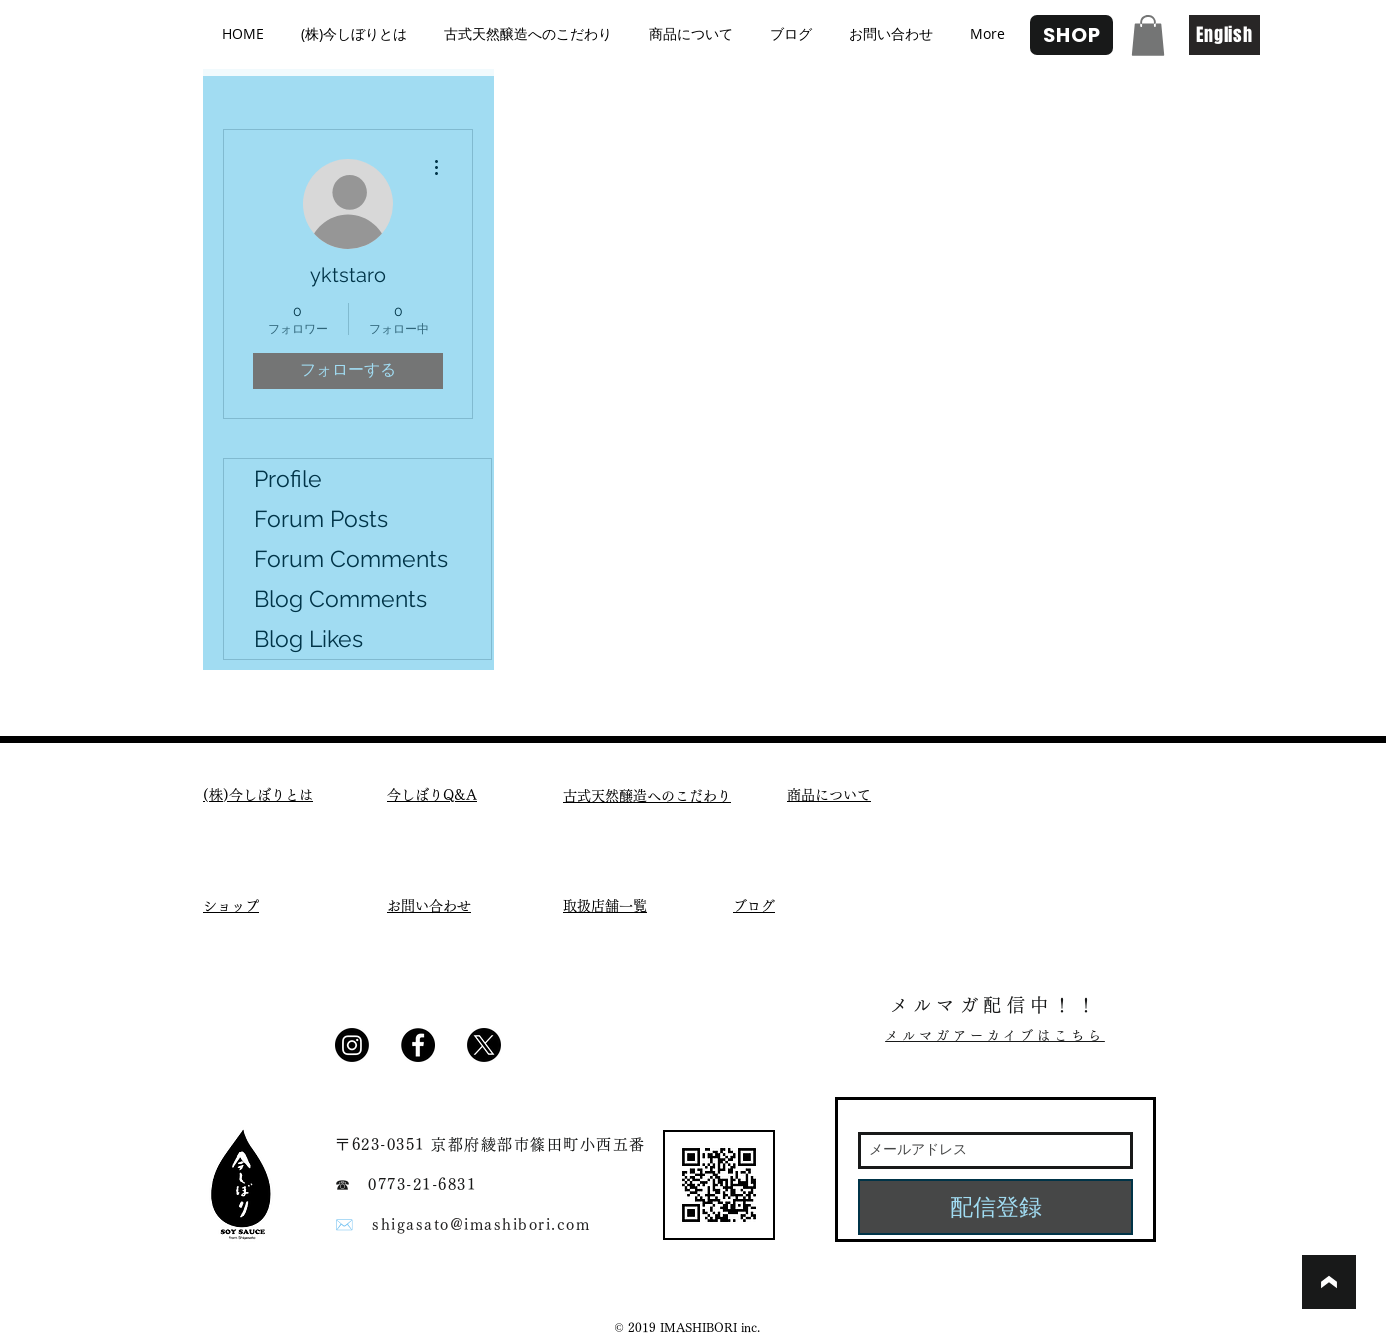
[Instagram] (352, 1045)
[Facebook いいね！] (566, 1052)
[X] (484, 1045)
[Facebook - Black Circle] (418, 1045)
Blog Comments (340, 598)
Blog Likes (308, 638)
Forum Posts (321, 518)
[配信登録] (995, 1207)
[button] (1148, 35)
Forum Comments (351, 558)
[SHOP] (1071, 35)
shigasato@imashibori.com (481, 1224)
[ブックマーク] (1329, 1282)
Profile (288, 478)
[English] (1224, 35)
